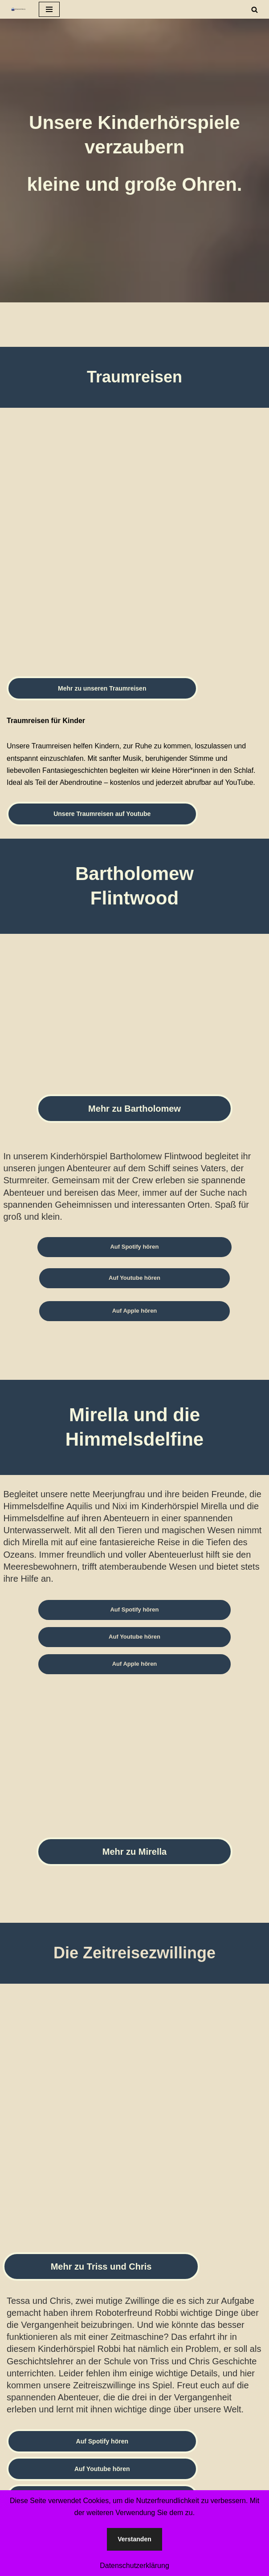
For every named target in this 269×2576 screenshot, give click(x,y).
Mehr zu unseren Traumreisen (102, 688)
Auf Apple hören (134, 1310)
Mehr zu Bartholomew (134, 1108)
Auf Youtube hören (134, 1277)
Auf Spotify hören (134, 1246)
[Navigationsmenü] (49, 9)
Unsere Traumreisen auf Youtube (102, 813)
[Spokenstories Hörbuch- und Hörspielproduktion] (16, 9)
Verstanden (134, 2539)
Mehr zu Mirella (134, 1852)
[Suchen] (254, 9)
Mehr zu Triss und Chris (101, 2266)
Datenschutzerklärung (134, 2565)
